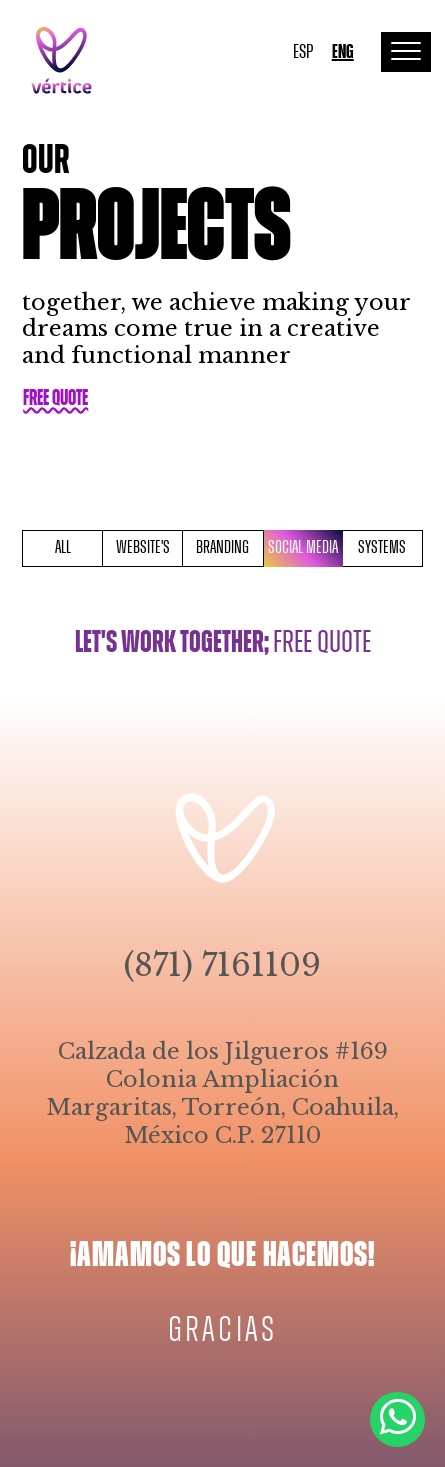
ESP (303, 52)
